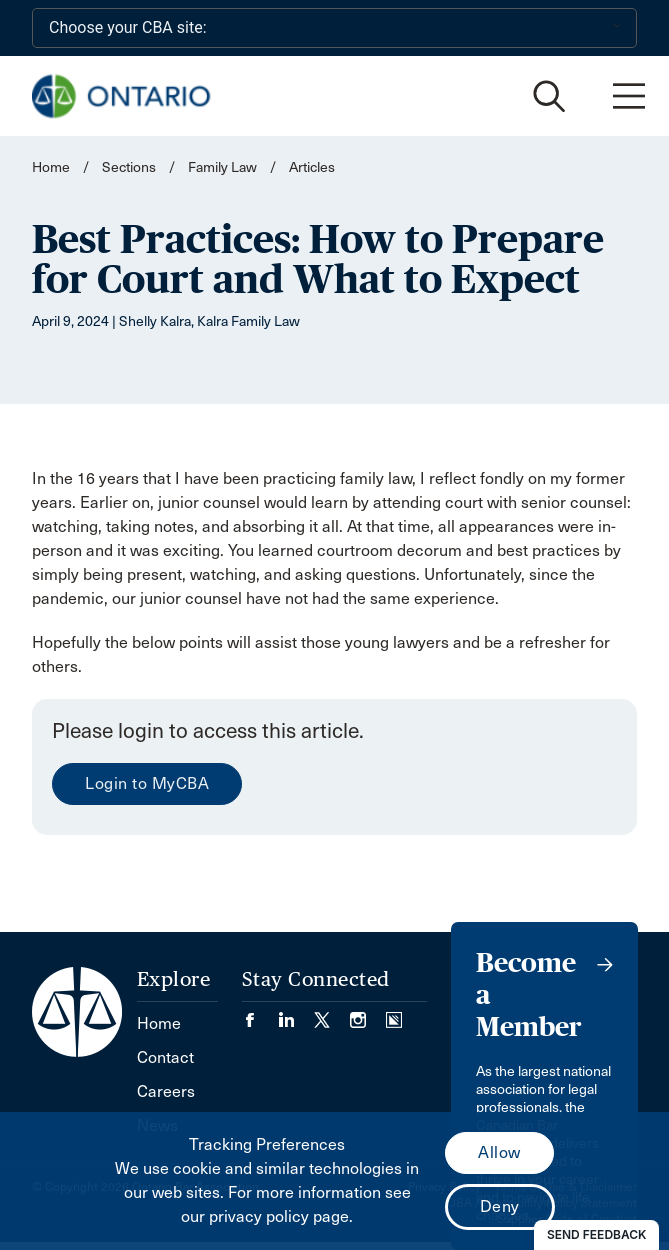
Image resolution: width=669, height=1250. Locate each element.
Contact (165, 1057)
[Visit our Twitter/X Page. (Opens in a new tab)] (332, 1013)
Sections (130, 167)
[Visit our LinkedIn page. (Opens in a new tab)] (296, 1013)
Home (51, 167)
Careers (166, 1091)
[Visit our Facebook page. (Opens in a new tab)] (260, 1013)
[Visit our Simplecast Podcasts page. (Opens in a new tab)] (394, 1013)
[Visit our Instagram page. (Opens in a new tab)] (368, 1013)
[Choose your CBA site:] (334, 28)
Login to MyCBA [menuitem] (147, 783)
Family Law (222, 167)
